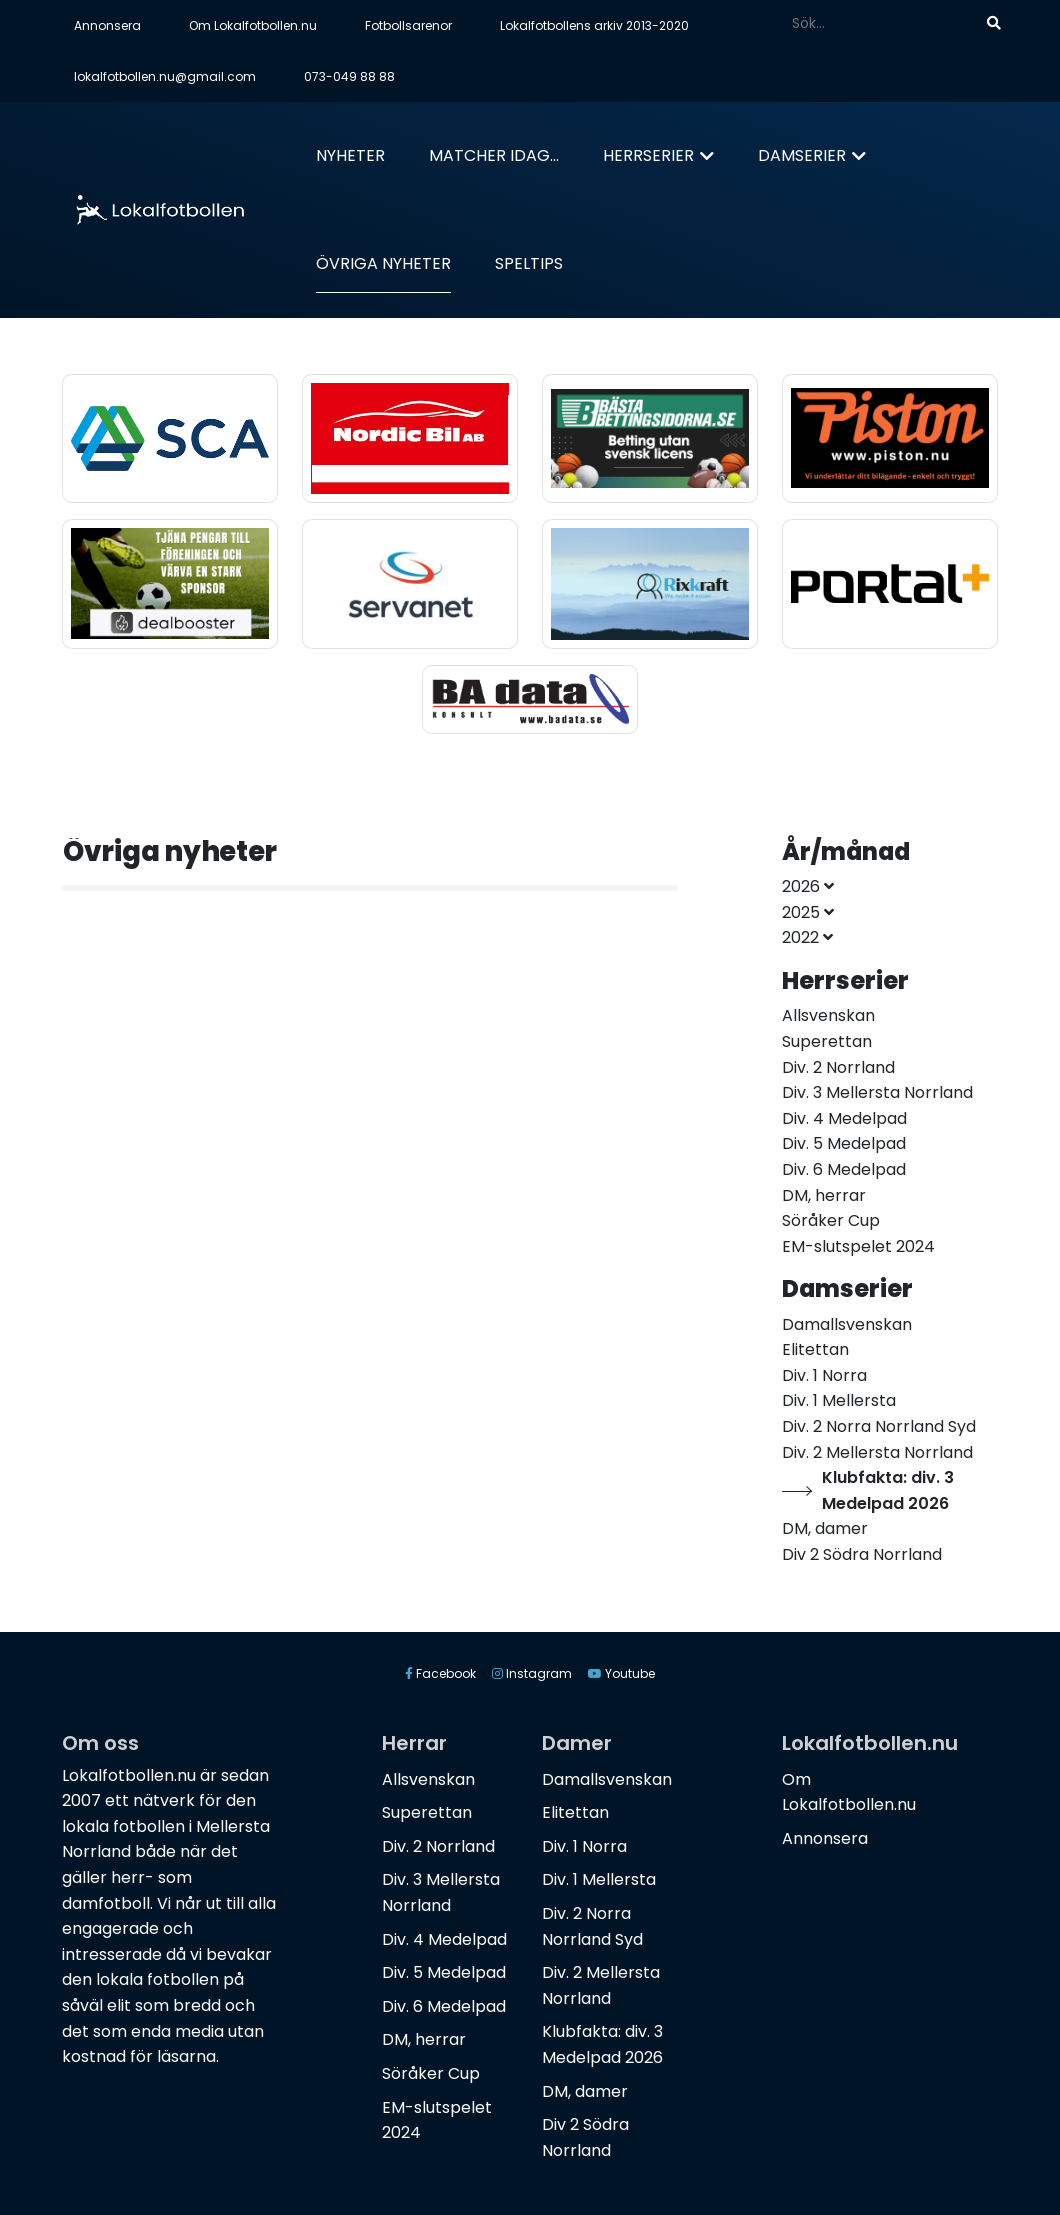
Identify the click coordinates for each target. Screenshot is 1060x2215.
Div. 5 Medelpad (444, 1972)
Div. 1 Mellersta (599, 1879)
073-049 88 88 (349, 76)
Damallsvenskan (607, 1779)
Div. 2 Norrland (438, 1846)
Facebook (440, 1673)
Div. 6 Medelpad (444, 2006)
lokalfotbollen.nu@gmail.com (165, 76)
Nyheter (350, 155)
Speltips (529, 263)
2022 (807, 937)
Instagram (532, 1673)
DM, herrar (424, 2039)
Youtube (621, 1673)
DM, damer (585, 2091)
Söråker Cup (431, 2073)
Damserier (802, 155)
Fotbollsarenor (408, 25)
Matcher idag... (494, 155)
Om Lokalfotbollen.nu (253, 25)
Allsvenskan (428, 1779)
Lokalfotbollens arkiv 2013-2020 (594, 25)
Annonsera (107, 25)
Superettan (427, 1812)
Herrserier (648, 155)
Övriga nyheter (383, 263)
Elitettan (575, 1812)
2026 (808, 886)
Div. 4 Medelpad (444, 1939)
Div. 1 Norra (584, 1846)
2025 (808, 912)
